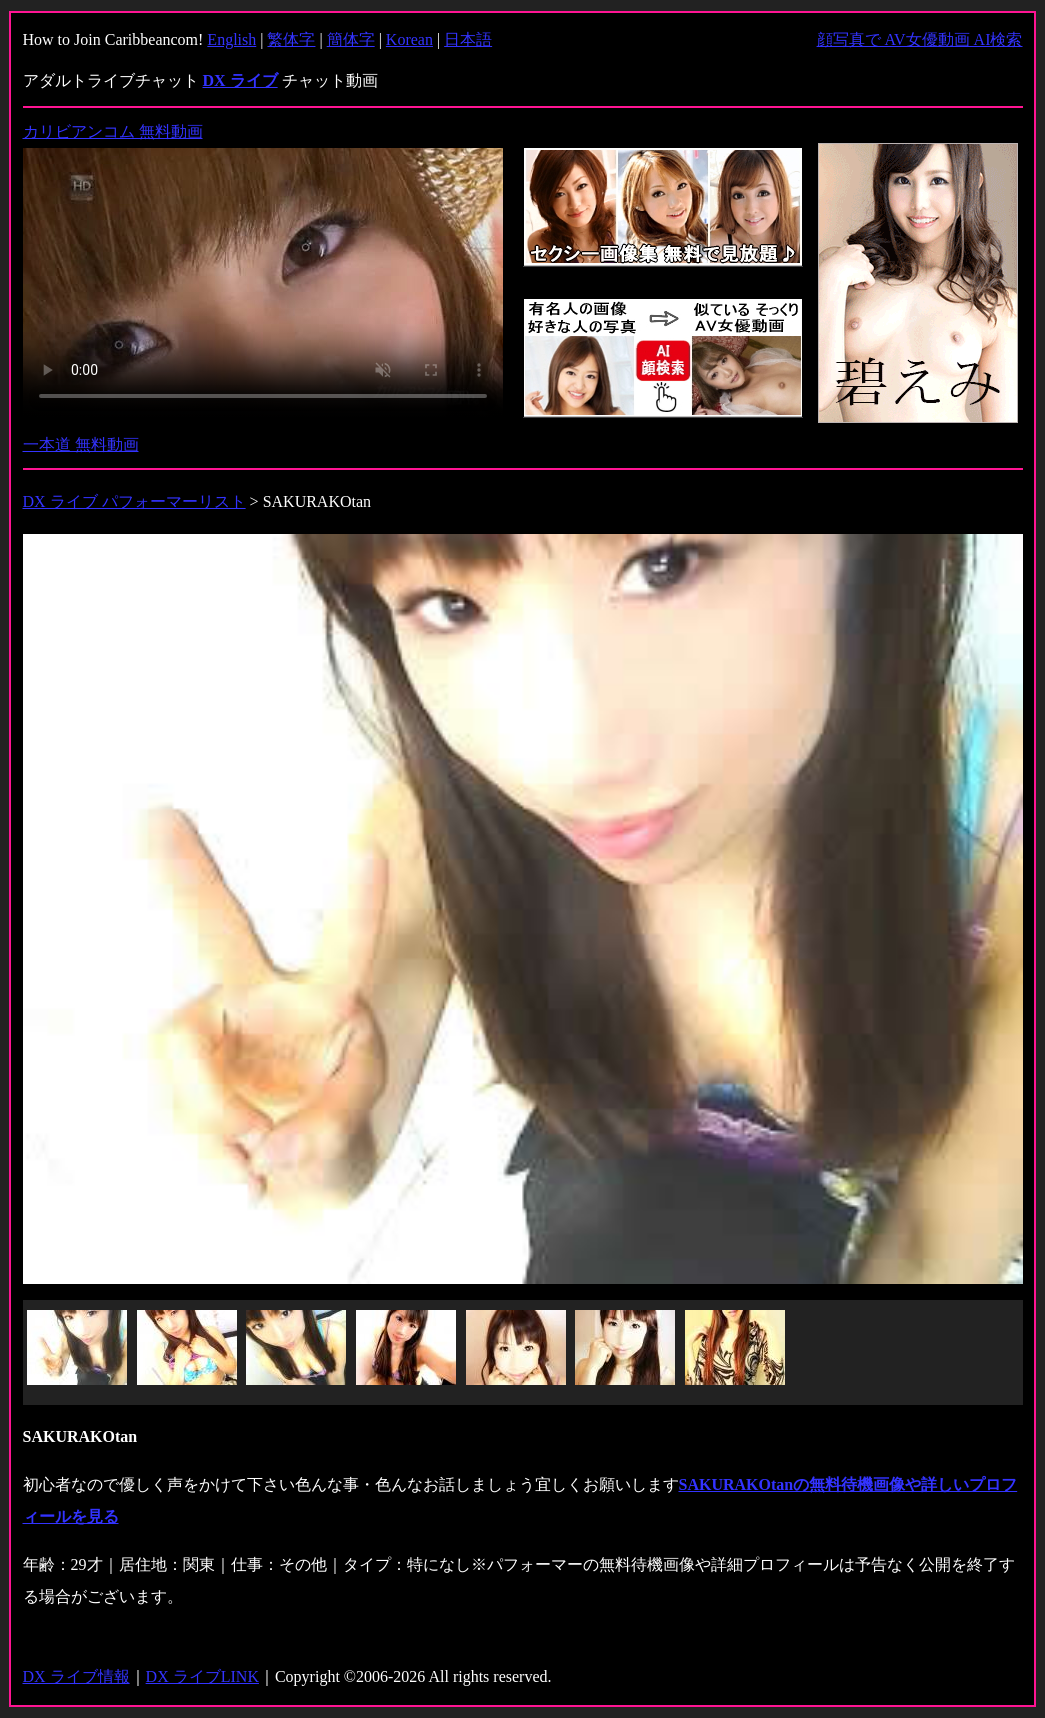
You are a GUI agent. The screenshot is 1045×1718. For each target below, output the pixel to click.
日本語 (468, 39)
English (231, 39)
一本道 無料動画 (81, 444)
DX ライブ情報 (76, 1676)
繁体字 (291, 39)
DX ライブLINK (202, 1676)
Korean (409, 39)
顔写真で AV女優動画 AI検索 (920, 39)
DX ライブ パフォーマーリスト (134, 501)
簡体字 (351, 39)
